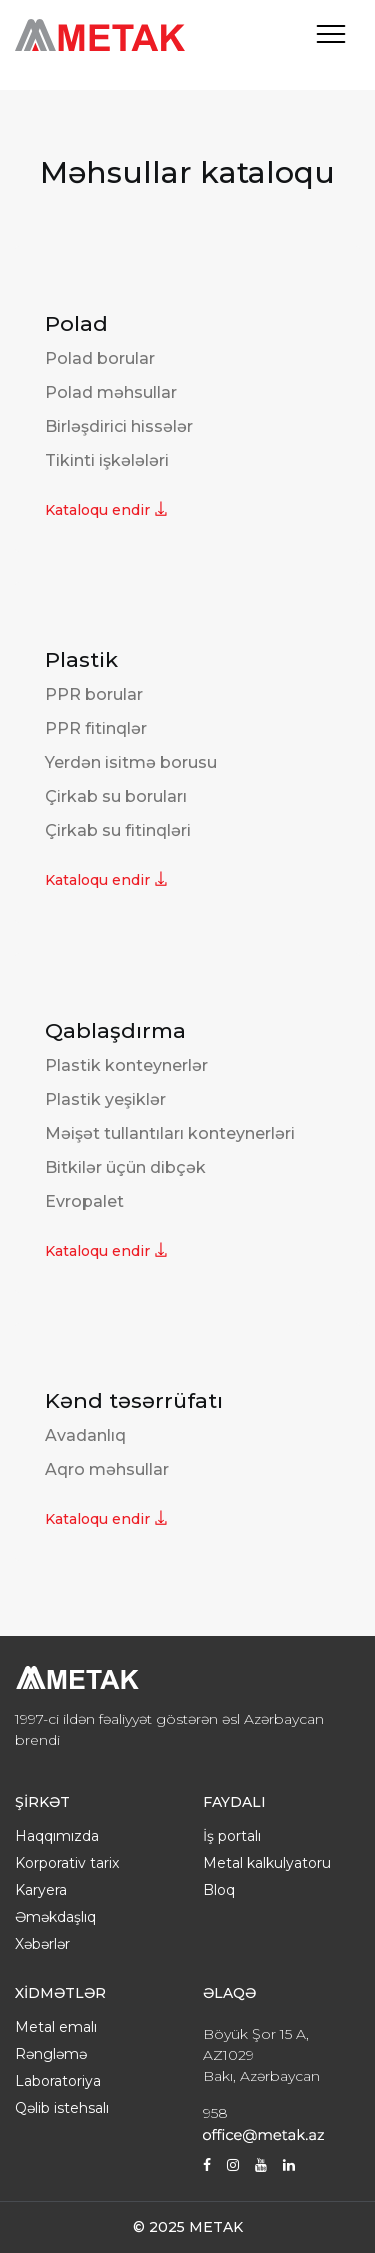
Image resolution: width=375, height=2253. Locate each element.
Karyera (41, 1890)
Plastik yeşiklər (105, 1099)
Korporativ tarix (67, 1863)
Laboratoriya (58, 2081)
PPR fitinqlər (96, 728)
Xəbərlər (42, 1944)
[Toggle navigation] (331, 34)
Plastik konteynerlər (126, 1065)
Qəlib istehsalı (62, 2108)
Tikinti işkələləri (107, 460)
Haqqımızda (57, 1836)
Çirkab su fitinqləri (118, 830)
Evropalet (84, 1201)
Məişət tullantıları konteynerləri (170, 1133)
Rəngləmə (51, 2054)
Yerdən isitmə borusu (131, 762)
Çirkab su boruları (116, 796)
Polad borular (100, 358)
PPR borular (94, 694)
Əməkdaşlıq (55, 1917)
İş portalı (232, 1836)
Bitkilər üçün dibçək (125, 1167)
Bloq (219, 1890)
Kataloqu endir (106, 510)
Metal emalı (56, 2027)
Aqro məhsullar (107, 1469)
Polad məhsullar (111, 392)
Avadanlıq (85, 1435)
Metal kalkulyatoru (267, 1863)
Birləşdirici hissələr (119, 426)
